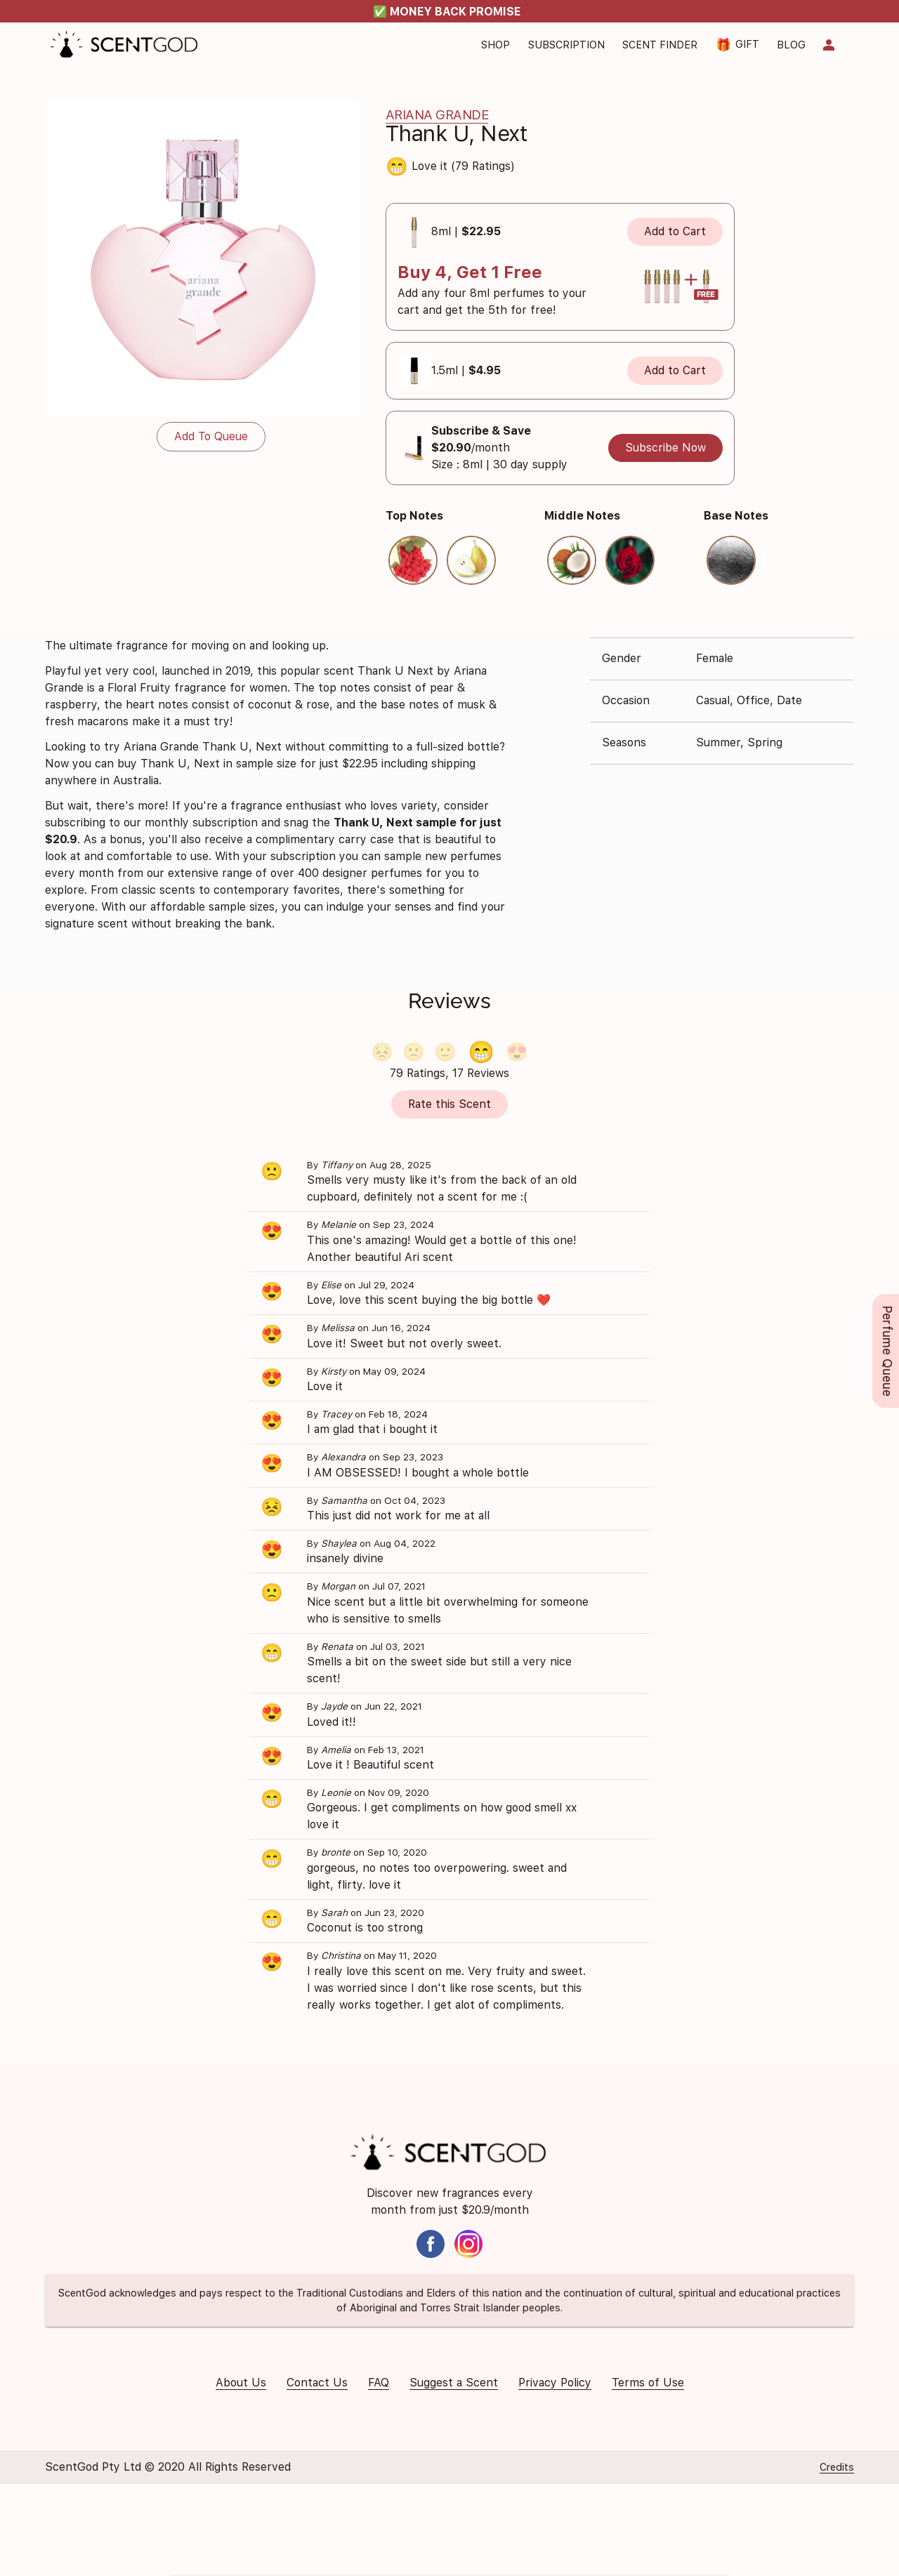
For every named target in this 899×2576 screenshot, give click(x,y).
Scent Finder (659, 45)
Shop (495, 45)
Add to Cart (675, 231)
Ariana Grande (437, 115)
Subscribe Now (665, 447)
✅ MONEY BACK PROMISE (447, 11)
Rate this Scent (449, 1104)
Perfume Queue (887, 1350)
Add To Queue (211, 436)
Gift (737, 44)
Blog (791, 45)
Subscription (566, 45)
